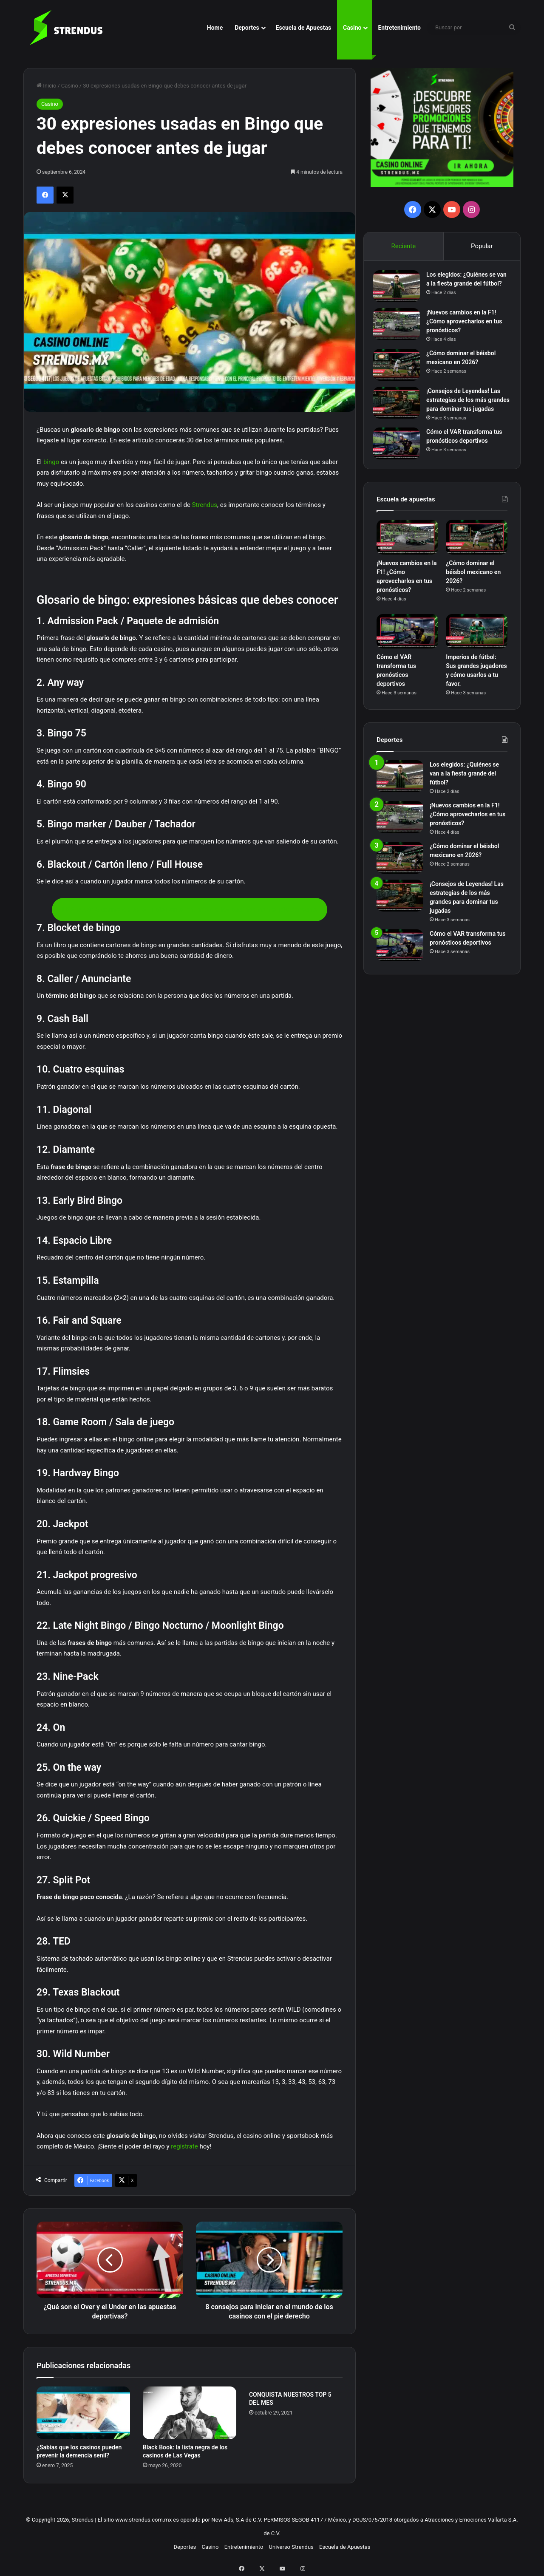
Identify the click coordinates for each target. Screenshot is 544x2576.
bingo (51, 462)
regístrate (184, 2146)
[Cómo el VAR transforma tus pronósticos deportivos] (400, 459)
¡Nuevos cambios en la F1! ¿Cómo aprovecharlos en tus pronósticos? (468, 327)
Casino (352, 27)
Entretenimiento (399, 27)
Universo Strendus (291, 2547)
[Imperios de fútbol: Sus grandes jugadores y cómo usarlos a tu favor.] (476, 650)
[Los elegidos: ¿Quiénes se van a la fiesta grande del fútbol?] (400, 290)
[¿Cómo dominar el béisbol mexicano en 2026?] (400, 371)
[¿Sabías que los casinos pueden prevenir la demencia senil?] (83, 2412)
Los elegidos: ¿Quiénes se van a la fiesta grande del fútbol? (464, 287)
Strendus (204, 505)
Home (215, 27)
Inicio (46, 85)
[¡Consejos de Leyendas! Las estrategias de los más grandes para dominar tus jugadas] (400, 409)
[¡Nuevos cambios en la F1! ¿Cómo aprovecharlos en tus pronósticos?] (400, 330)
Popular (482, 246)
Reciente (403, 246)
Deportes (247, 27)
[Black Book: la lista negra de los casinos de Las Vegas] (189, 2412)
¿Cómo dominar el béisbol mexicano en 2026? (473, 590)
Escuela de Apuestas (303, 27)
